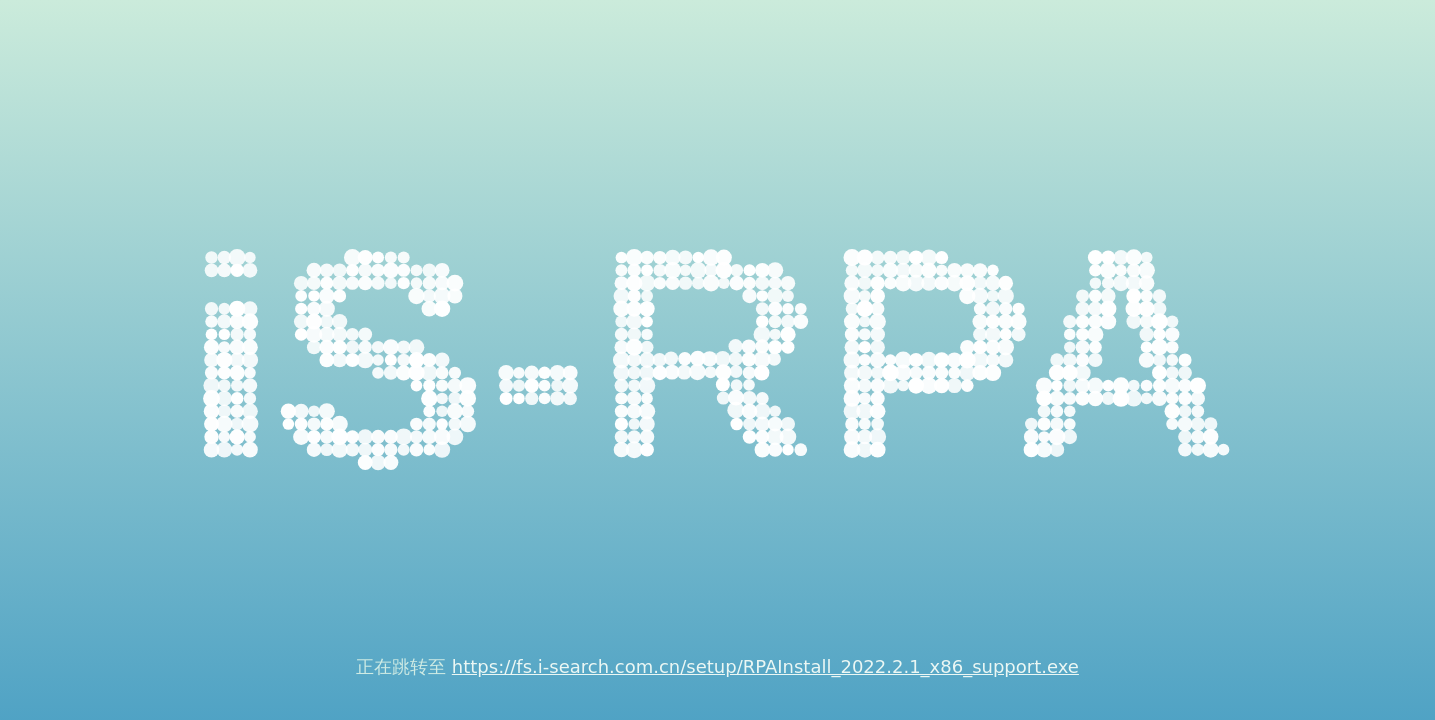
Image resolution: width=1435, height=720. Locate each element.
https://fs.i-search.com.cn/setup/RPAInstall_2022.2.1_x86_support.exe (765, 666)
